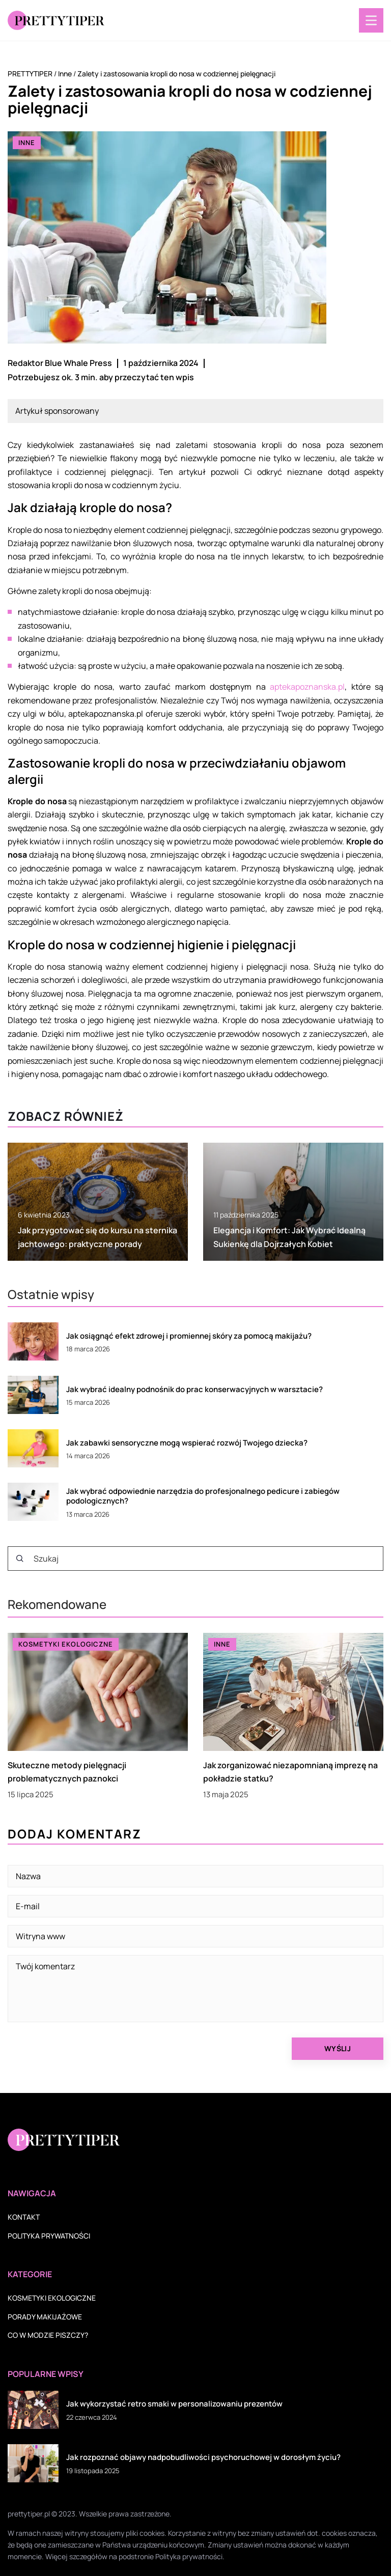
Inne (26, 142)
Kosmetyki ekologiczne (52, 2298)
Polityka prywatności (49, 2236)
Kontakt (24, 2217)
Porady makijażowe (45, 2317)
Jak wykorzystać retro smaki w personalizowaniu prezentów (174, 2404)
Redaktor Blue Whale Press (60, 363)
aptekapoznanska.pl (307, 686)
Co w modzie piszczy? (48, 2335)
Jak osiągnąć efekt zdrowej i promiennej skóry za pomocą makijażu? (189, 1336)
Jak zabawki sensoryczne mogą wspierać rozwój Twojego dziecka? (187, 1443)
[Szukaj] (20, 1558)
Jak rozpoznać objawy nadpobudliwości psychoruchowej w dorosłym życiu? (203, 2457)
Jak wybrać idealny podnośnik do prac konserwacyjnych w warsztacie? (194, 1389)
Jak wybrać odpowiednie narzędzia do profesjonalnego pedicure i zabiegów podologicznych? (203, 1496)
